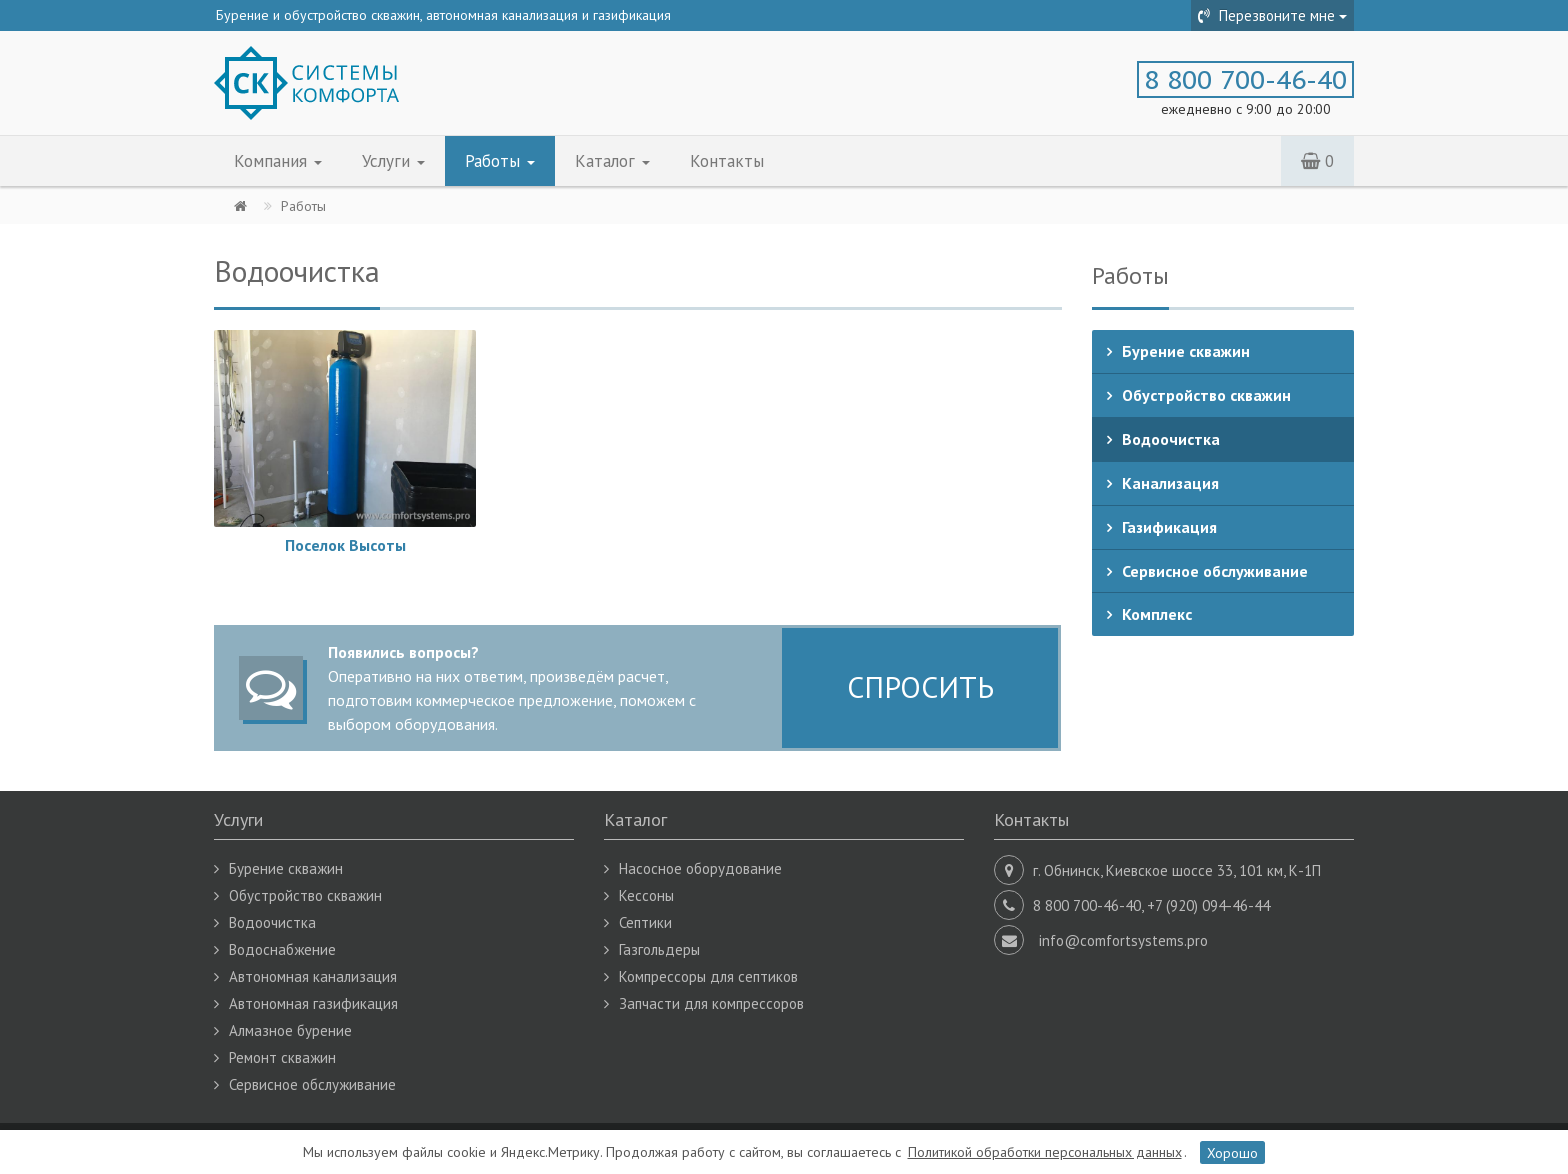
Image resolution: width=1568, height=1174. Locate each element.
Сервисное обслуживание (1215, 571)
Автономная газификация (313, 1003)
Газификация (1169, 527)
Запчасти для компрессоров (711, 1003)
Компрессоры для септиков (708, 976)
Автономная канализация (313, 976)
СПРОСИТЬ (920, 686)
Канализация (1170, 483)
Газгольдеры (659, 949)
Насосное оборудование (700, 868)
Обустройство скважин (1206, 395)
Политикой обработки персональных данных (1045, 1152)
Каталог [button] (612, 161)
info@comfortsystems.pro (1123, 940)
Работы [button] (500, 161)
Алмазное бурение (290, 1030)
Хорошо (1232, 1152)
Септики (645, 922)
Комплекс (1157, 614)
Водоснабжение (282, 949)
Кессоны (646, 895)
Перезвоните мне (1272, 15)
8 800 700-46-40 (1245, 79)
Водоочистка (1171, 439)
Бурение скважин (1186, 351)
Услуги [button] (393, 161)
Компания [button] (278, 161)
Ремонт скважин (282, 1057)
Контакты (727, 161)
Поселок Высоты (345, 546)
